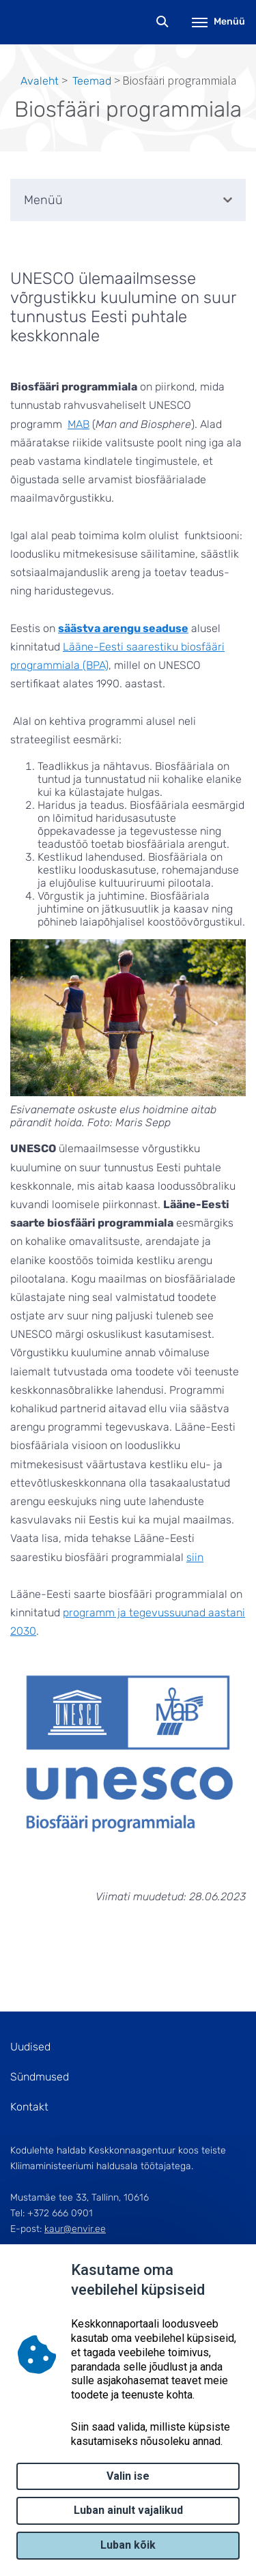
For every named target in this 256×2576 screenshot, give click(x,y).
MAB (78, 424)
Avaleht (39, 80)
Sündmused (39, 2076)
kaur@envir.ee (75, 2229)
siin (194, 1557)
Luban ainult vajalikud (128, 2510)
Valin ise (128, 2476)
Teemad (91, 80)
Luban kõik (128, 2544)
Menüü (218, 21)
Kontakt (29, 2106)
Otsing (163, 22)
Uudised (30, 2046)
